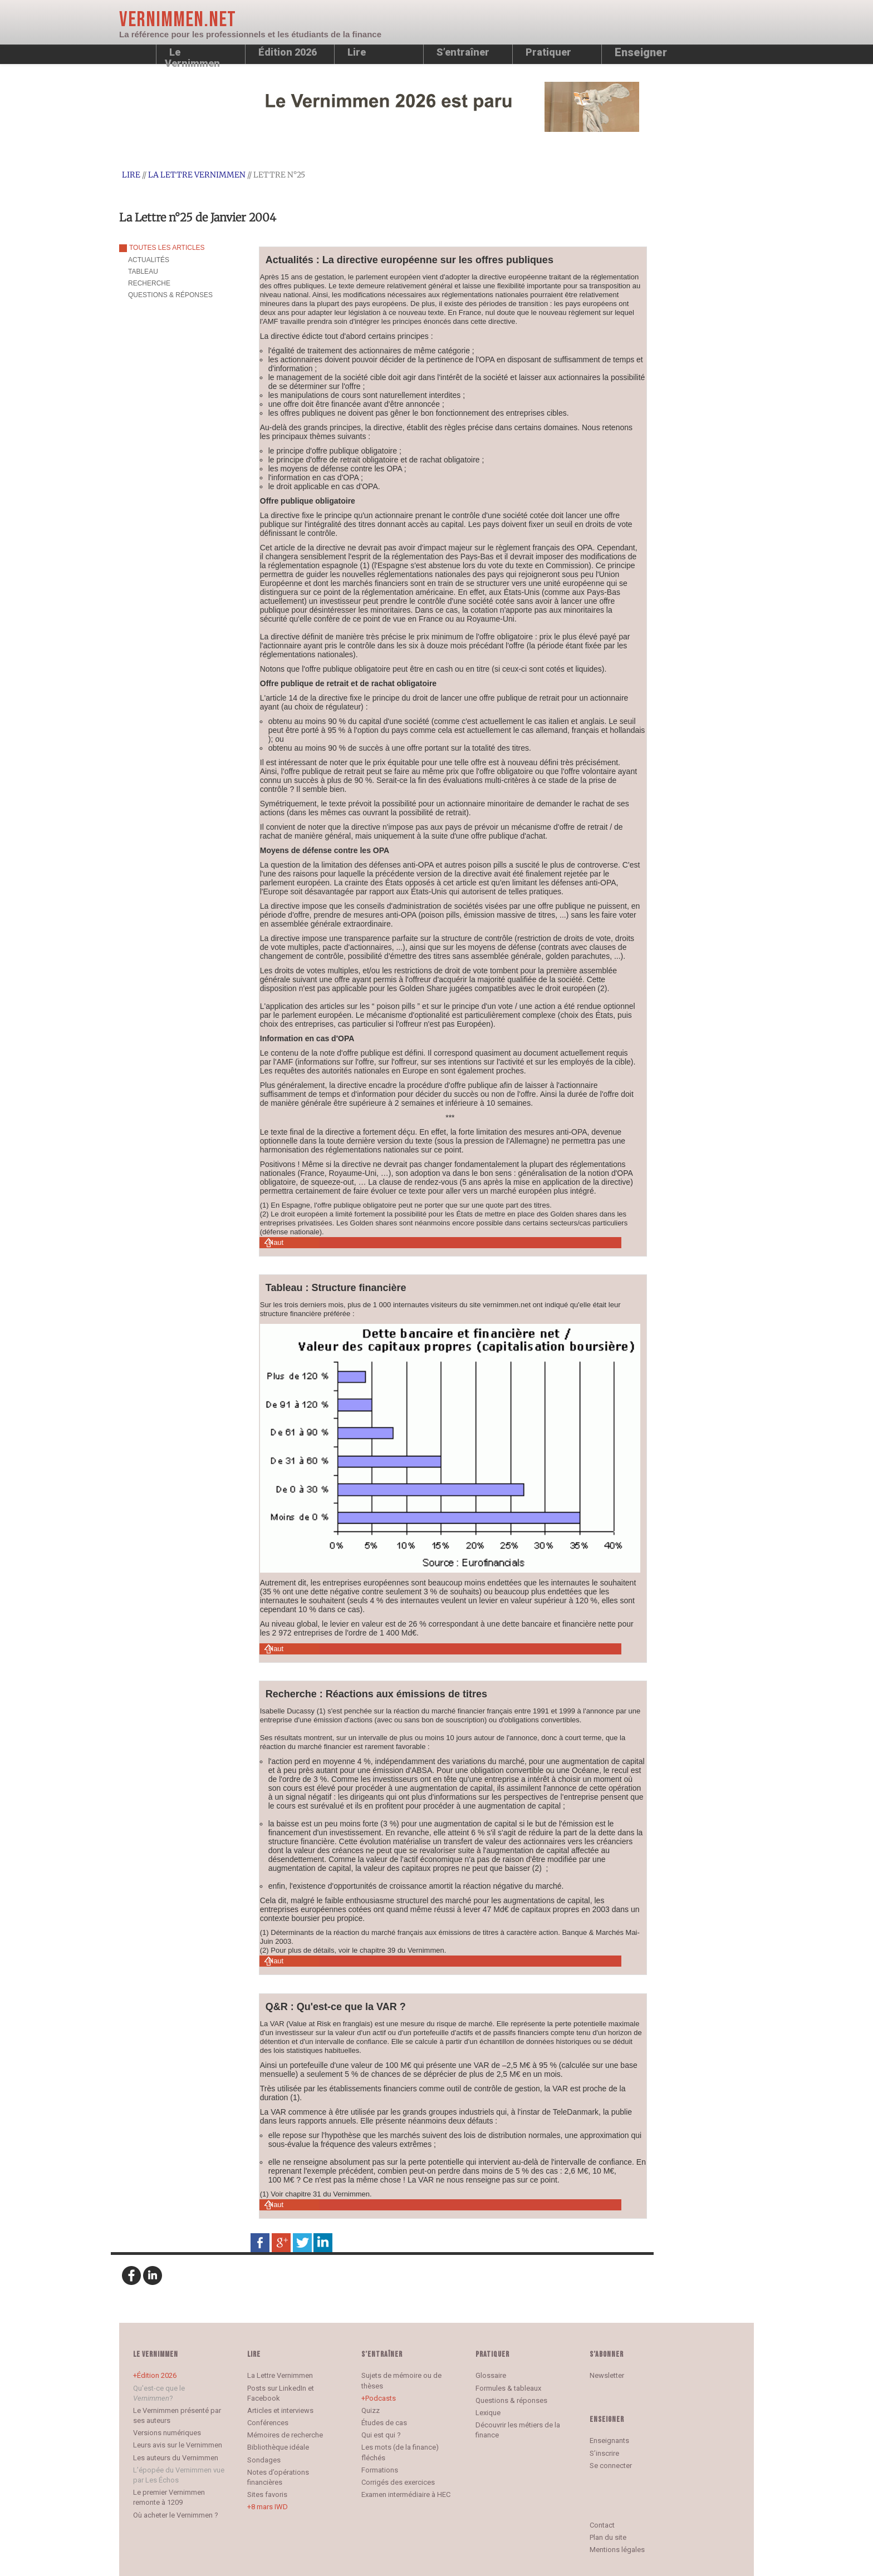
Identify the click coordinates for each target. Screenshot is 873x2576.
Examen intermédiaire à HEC (405, 2494)
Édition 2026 (156, 2375)
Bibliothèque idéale (278, 2447)
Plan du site (608, 2537)
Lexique (488, 2412)
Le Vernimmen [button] (192, 55)
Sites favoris (267, 2494)
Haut (275, 1242)
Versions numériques (167, 2433)
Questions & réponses (511, 2400)
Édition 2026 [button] (287, 52)
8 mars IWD (269, 2507)
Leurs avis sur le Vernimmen (177, 2445)
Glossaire (490, 2375)
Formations (379, 2470)
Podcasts (380, 2398)
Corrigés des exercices (398, 2482)
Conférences (267, 2423)
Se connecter (611, 2465)
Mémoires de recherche (285, 2435)
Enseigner (641, 52)
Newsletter (607, 2375)
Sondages (264, 2460)
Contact (602, 2525)
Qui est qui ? (381, 2435)
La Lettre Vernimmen (197, 175)
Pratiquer (548, 52)
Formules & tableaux (508, 2388)
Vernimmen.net (177, 19)
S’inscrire (604, 2453)
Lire (356, 52)
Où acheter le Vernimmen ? (175, 2515)
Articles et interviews (280, 2410)
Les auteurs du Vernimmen (175, 2458)
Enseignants (609, 2440)
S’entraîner (462, 52)
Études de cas (384, 2423)
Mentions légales (617, 2549)
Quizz (370, 2410)
